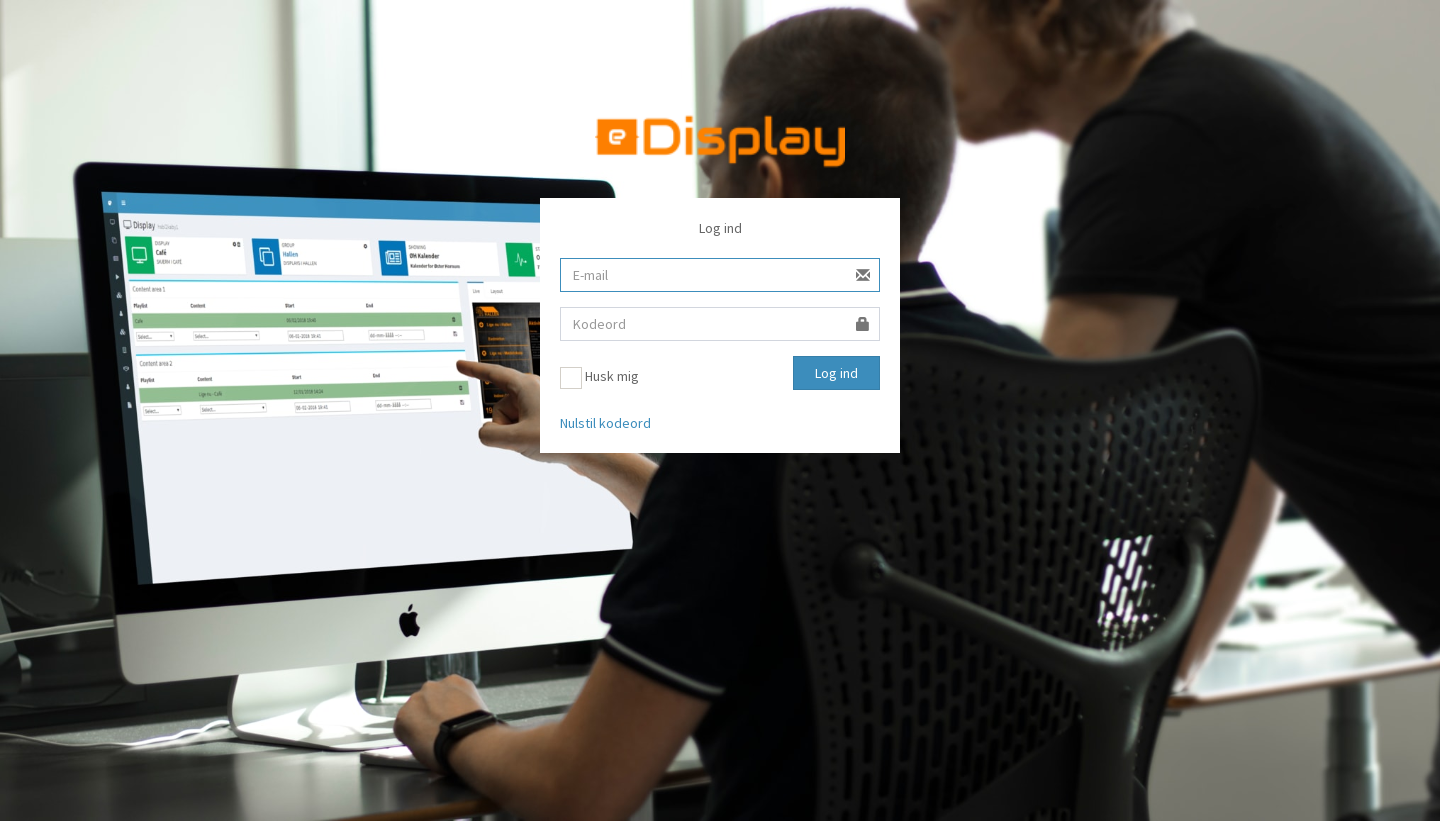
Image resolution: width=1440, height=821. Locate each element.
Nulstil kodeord (605, 423)
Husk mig (599, 378)
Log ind (836, 373)
